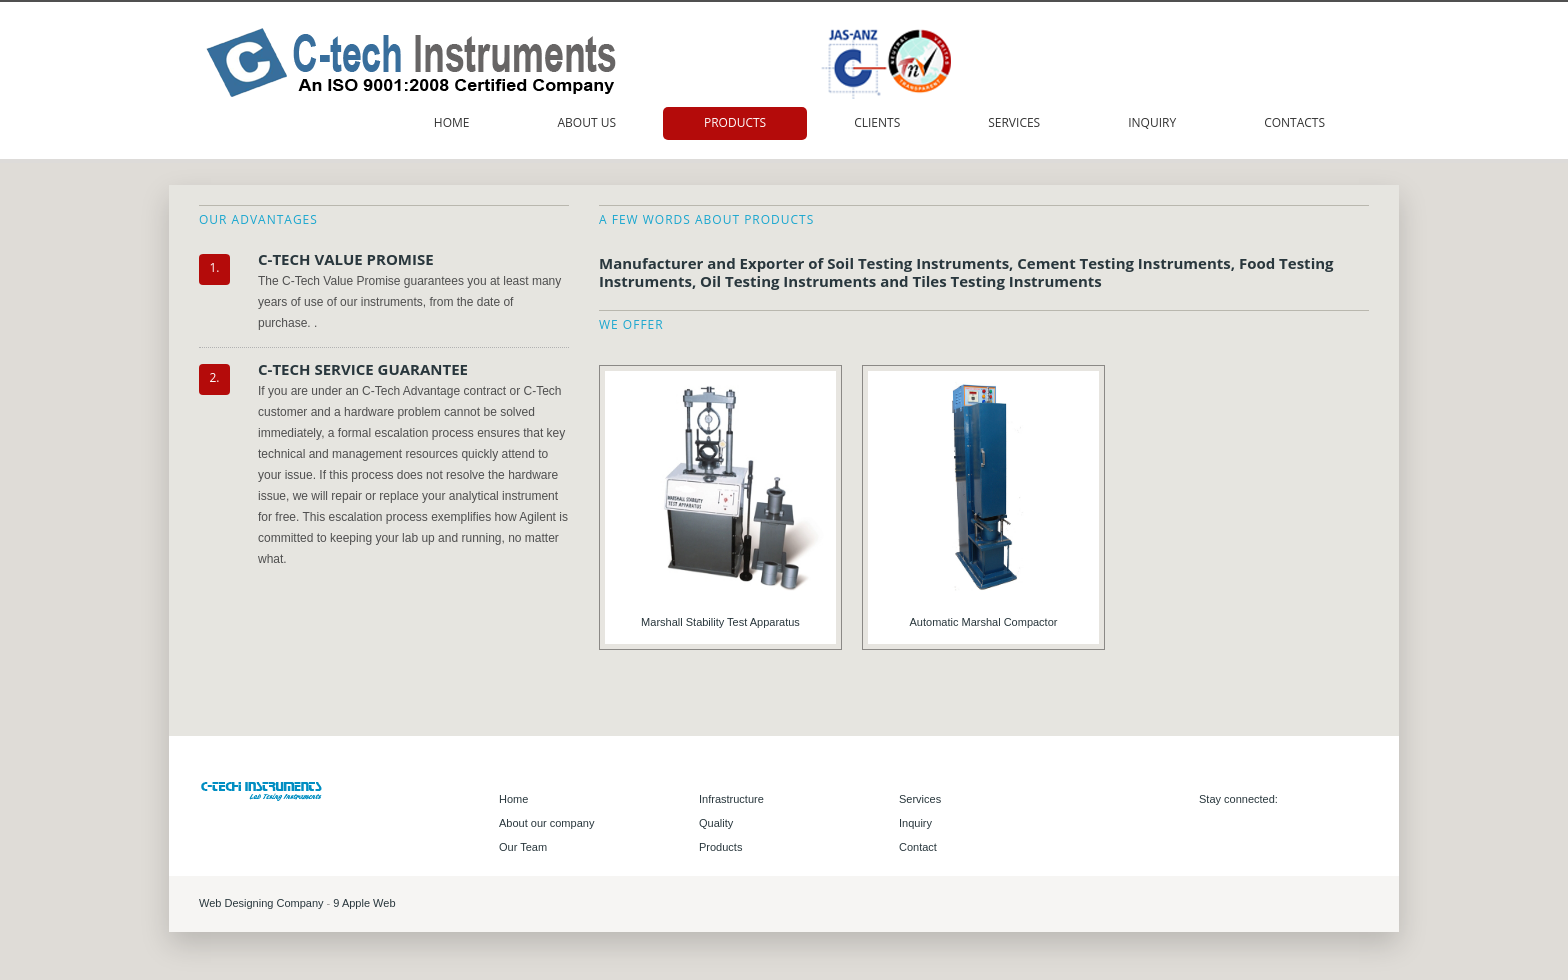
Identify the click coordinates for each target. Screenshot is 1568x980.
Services (1014, 122)
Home (452, 122)
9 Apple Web (364, 903)
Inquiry (1152, 122)
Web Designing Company (263, 903)
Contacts (1294, 122)
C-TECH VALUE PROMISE (346, 259)
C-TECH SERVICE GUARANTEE (363, 369)
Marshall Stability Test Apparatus (720, 622)
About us (586, 122)
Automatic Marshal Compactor (984, 622)
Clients (877, 122)
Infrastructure (731, 799)
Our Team (523, 847)
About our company (546, 823)
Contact (918, 847)
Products (735, 122)
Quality (716, 823)
